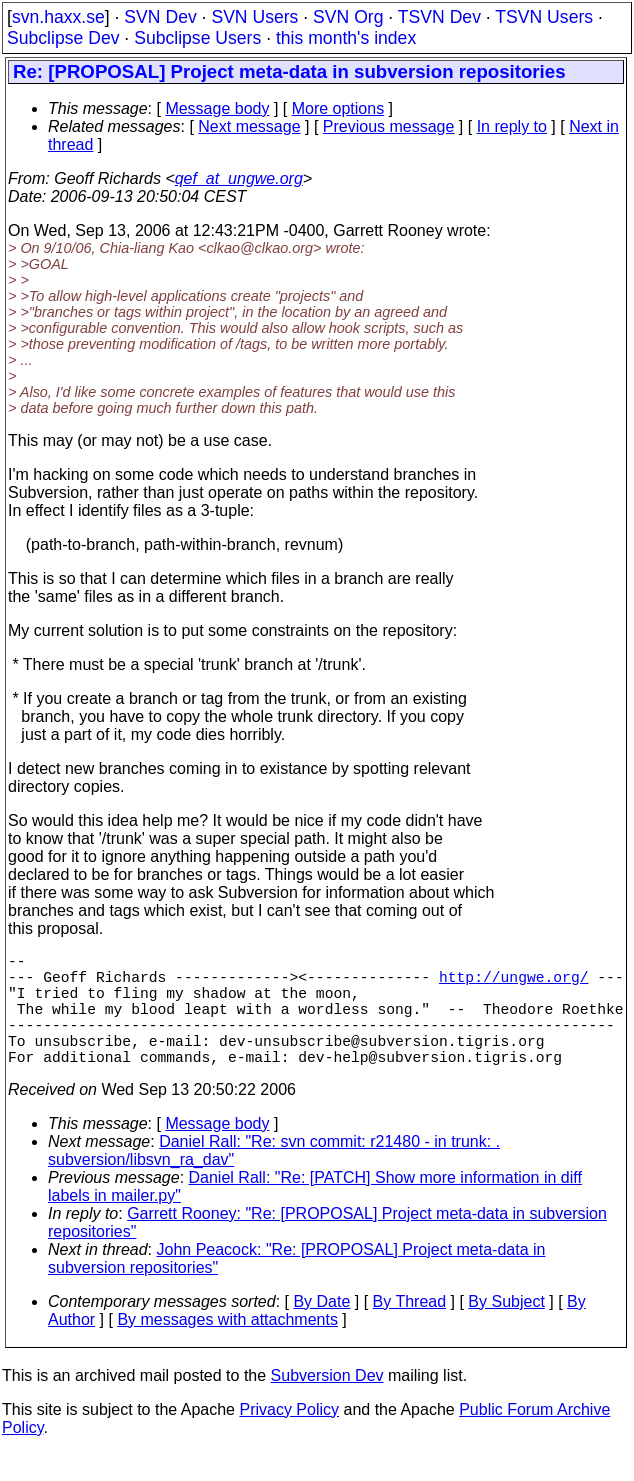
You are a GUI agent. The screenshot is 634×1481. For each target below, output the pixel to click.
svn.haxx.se (58, 17)
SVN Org (348, 17)
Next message (249, 126)
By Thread (410, 1329)
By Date (321, 1329)
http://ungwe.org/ (514, 984)
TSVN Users (544, 17)
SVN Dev (160, 17)
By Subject (506, 1329)
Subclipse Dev (63, 38)
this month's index (346, 38)
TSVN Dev (439, 17)
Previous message (389, 126)
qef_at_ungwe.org (239, 178)
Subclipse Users (197, 38)
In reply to (512, 126)
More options (338, 108)
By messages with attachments (227, 1347)
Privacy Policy (289, 1437)
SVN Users (254, 17)
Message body (217, 108)
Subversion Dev (327, 1403)
